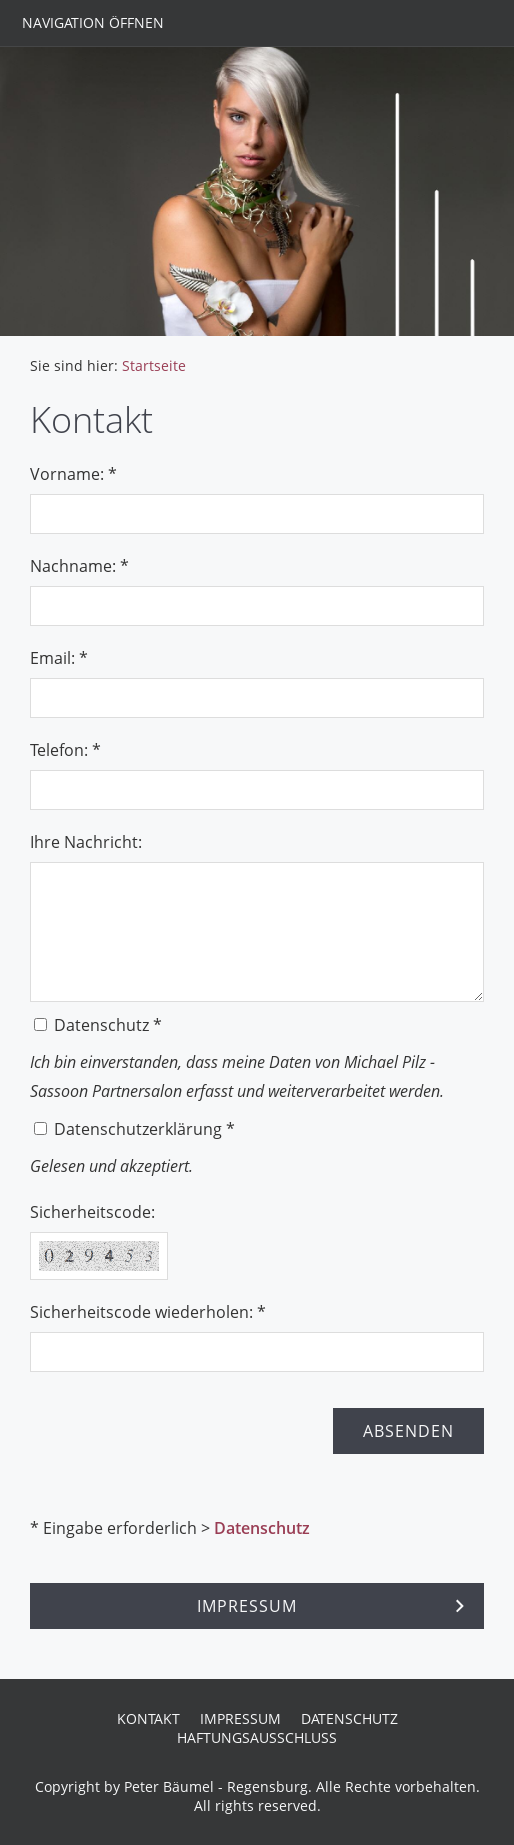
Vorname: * (73, 474)
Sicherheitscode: (92, 1212)
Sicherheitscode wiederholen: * (148, 1312)
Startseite (154, 365)
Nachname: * (79, 566)
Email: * (59, 658)
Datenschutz (262, 1528)
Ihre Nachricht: (86, 842)
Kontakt (148, 1718)
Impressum (240, 1718)
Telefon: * (65, 750)
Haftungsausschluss (257, 1737)
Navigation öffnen (93, 22)
